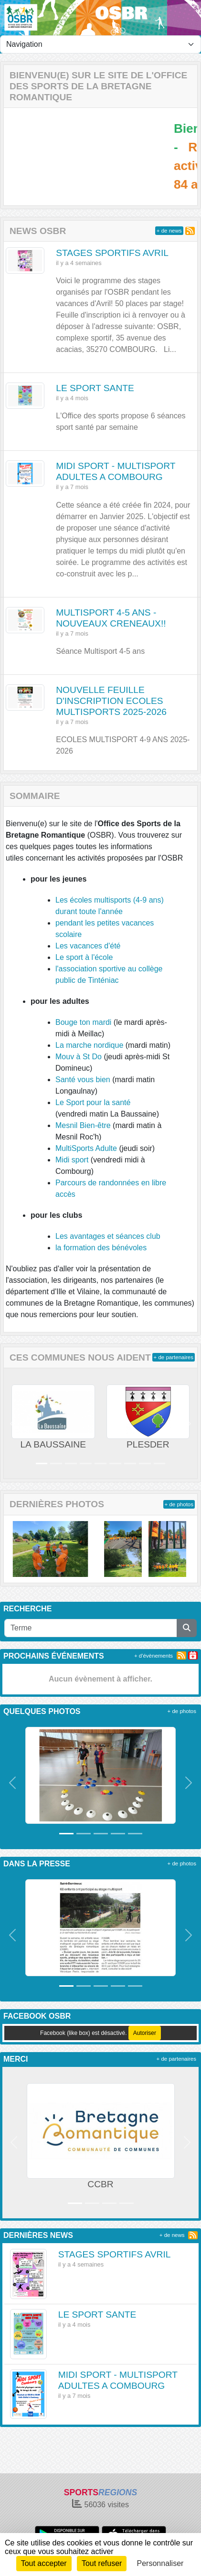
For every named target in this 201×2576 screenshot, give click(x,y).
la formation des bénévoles (101, 1248)
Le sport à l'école (84, 957)
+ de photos (179, 1504)
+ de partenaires (173, 1357)
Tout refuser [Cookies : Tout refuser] (102, 2563)
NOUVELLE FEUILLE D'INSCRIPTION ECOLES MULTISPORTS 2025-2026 (111, 701)
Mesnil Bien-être (83, 1125)
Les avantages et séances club (107, 1236)
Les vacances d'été (87, 946)
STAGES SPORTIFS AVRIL (112, 253)
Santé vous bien (82, 1079)
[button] (13, 1423)
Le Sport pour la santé (92, 1102)
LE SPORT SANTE (95, 388)
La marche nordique (89, 1045)
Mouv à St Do (78, 1057)
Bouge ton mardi (83, 1022)
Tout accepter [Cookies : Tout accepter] (44, 2563)
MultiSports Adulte (86, 1148)
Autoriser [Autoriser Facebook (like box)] (144, 2033)
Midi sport (71, 1160)
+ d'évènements (153, 1656)
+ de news (169, 231)
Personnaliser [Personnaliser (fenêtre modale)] (160, 2563)
